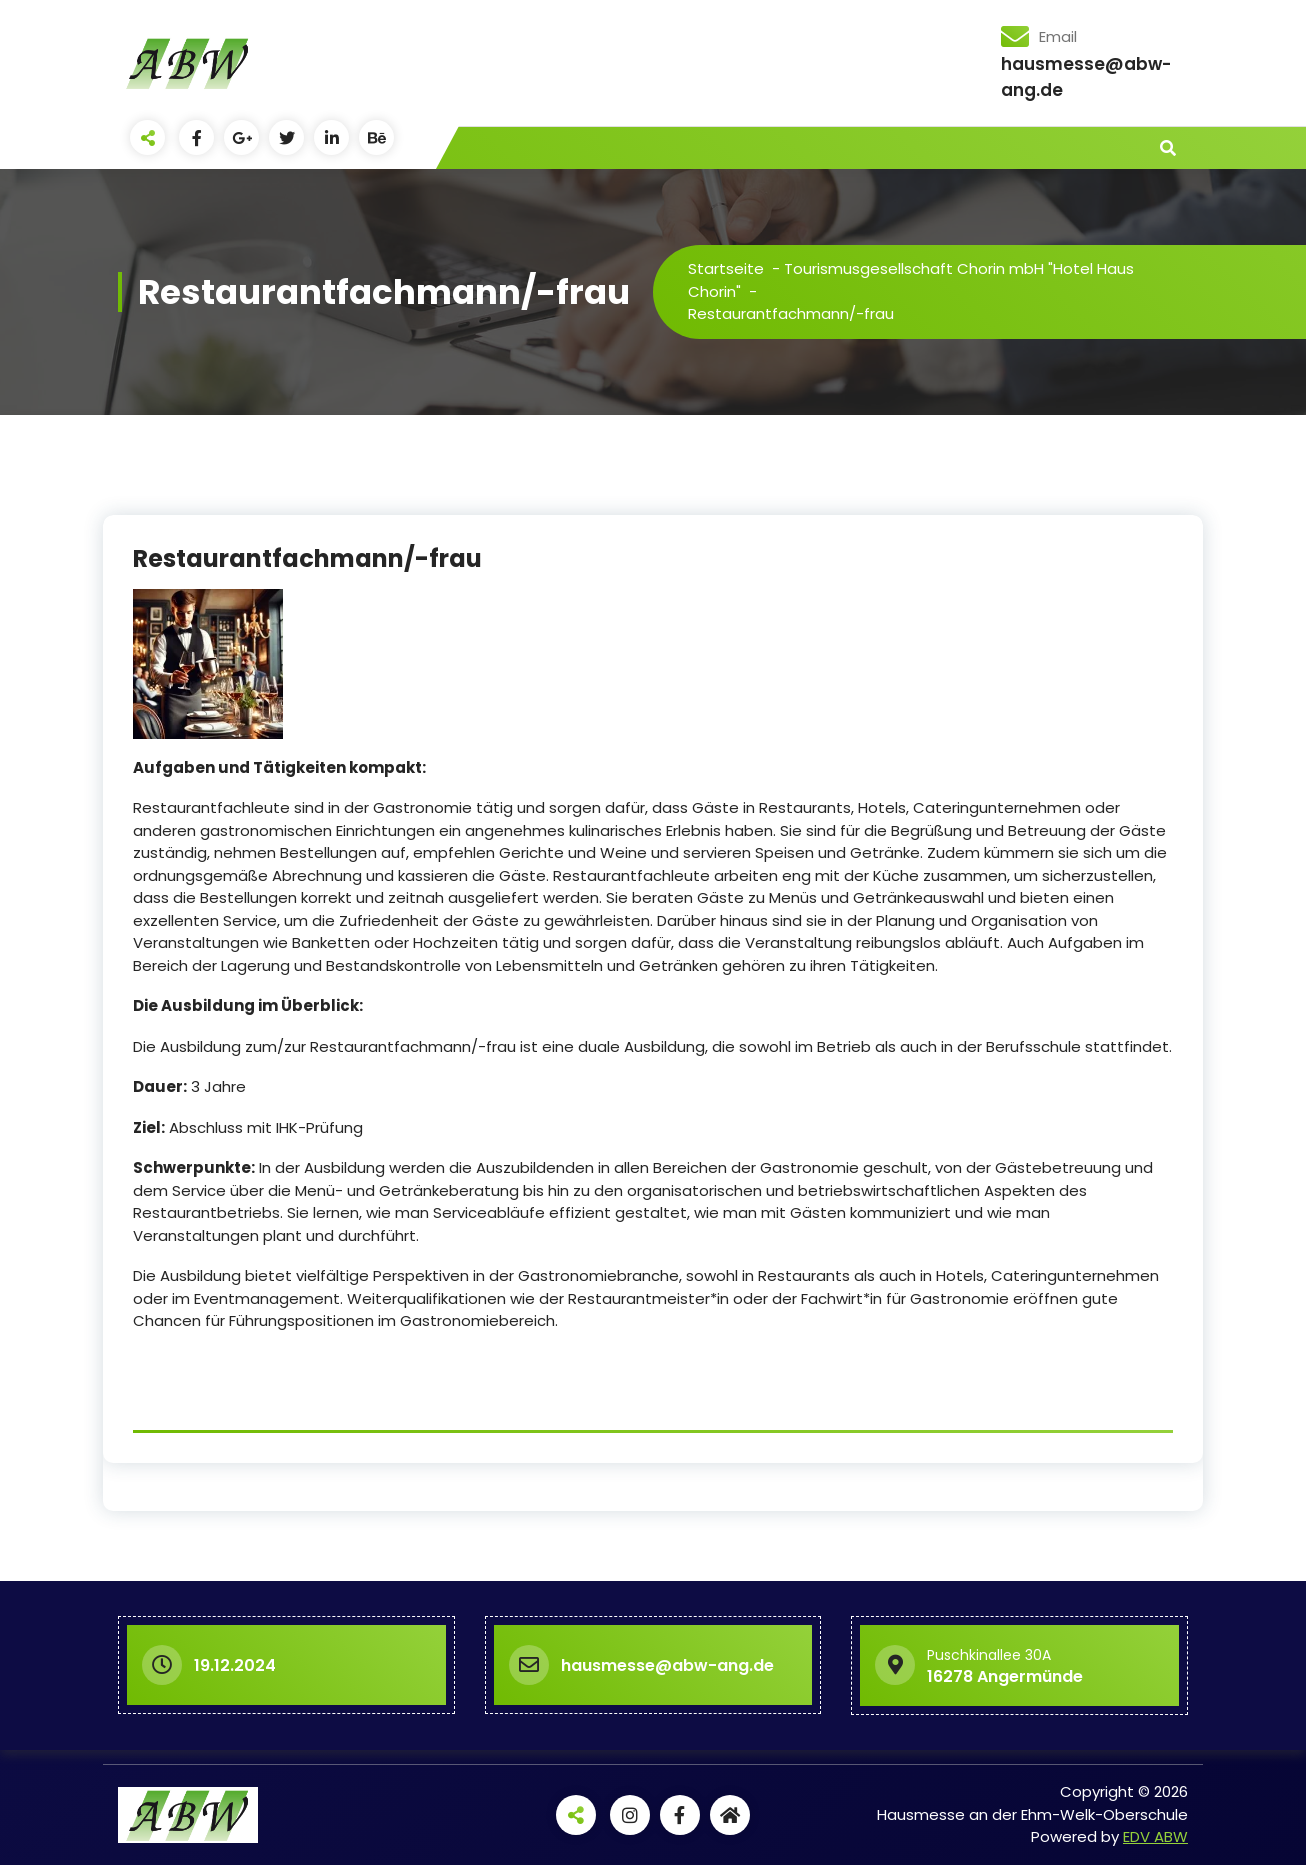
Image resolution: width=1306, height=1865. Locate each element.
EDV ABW (1155, 1836)
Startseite (726, 268)
